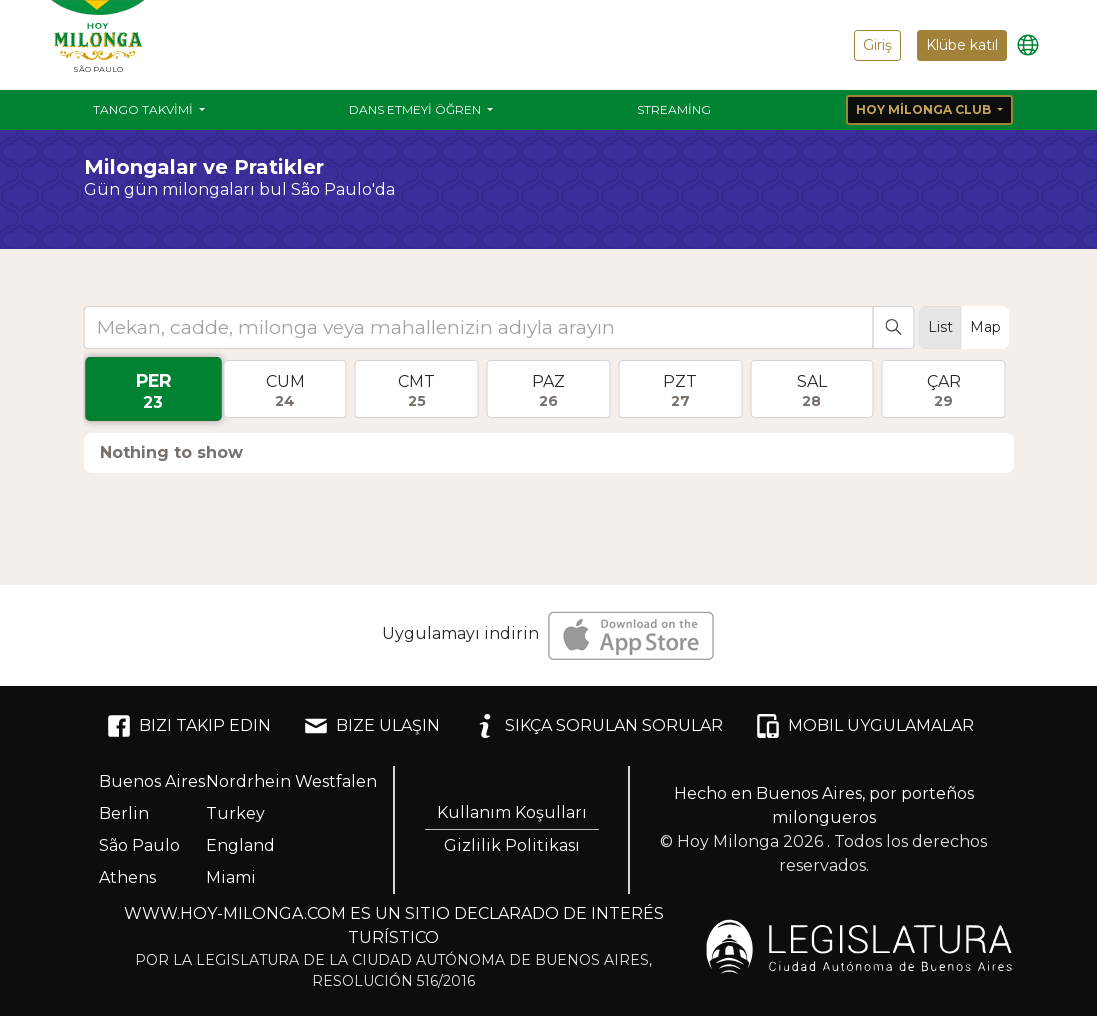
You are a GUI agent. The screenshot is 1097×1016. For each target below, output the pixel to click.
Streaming (674, 109)
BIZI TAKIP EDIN (189, 726)
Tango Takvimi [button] (144, 109)
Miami (231, 877)
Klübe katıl (962, 45)
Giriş (877, 45)
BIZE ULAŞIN (372, 726)
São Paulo (139, 845)
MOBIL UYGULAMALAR (865, 726)
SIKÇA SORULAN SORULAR (598, 726)
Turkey (235, 813)
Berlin (124, 813)
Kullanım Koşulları (512, 812)
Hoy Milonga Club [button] (925, 109)
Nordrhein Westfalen (291, 781)
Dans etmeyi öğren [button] (416, 109)
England (240, 845)
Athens (127, 877)
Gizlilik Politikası (512, 845)
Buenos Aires (152, 781)
